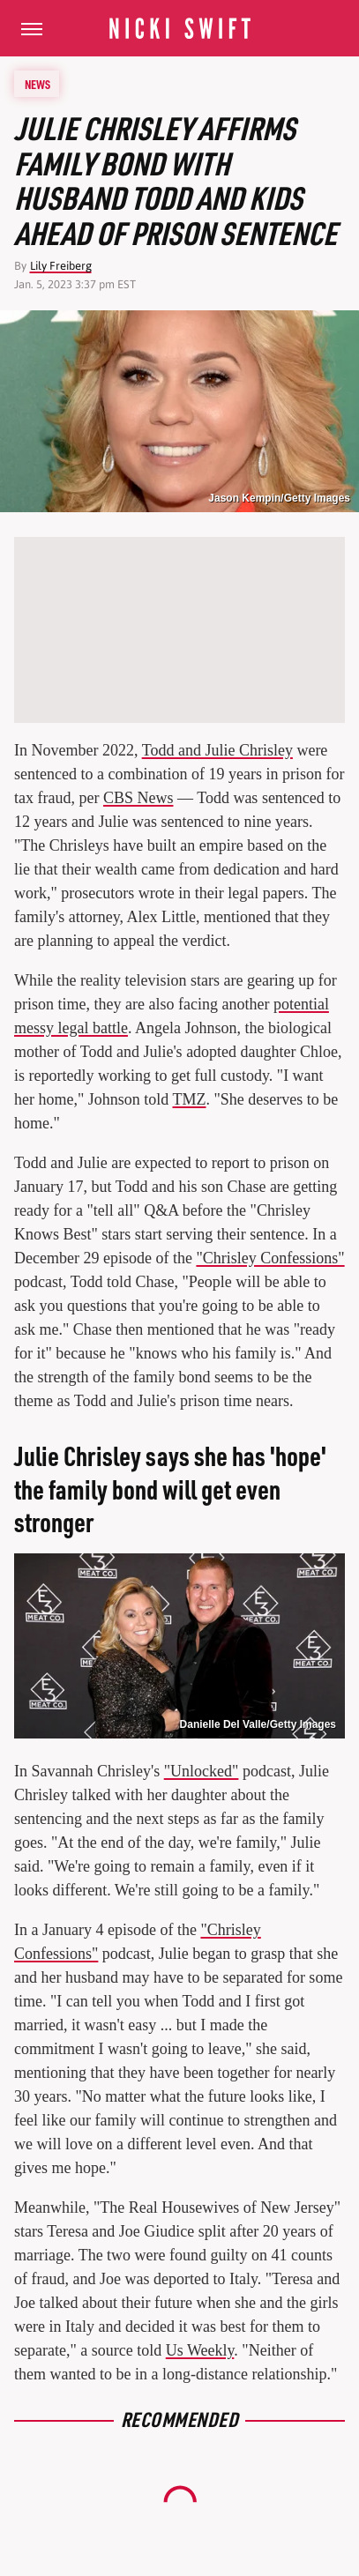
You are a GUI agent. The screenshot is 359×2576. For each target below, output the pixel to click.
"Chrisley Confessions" (270, 1258)
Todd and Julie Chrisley (217, 750)
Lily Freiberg (61, 265)
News (37, 84)
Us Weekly (200, 2350)
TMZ (189, 1099)
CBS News (138, 798)
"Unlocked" (201, 1771)
